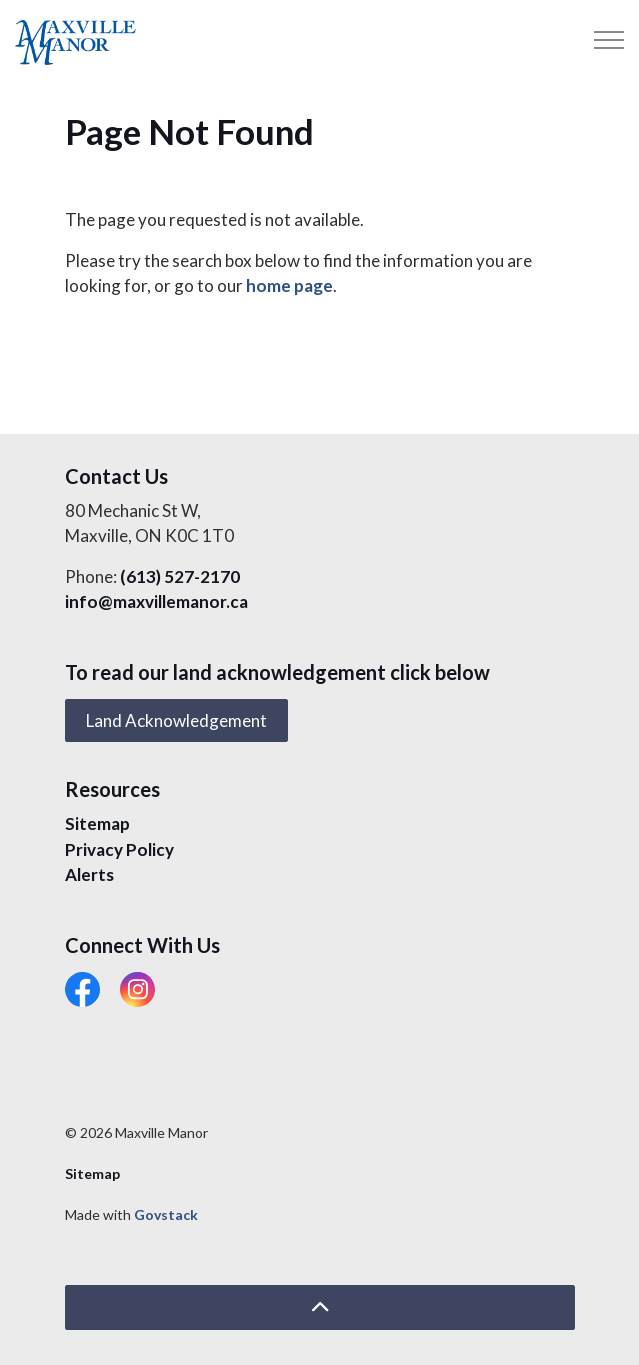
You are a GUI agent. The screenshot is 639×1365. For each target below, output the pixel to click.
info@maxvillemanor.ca (156, 601)
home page (289, 285)
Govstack (166, 1214)
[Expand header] (609, 40)
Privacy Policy (119, 849)
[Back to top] (320, 1307)
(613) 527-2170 (180, 576)
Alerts (89, 874)
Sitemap (97, 823)
